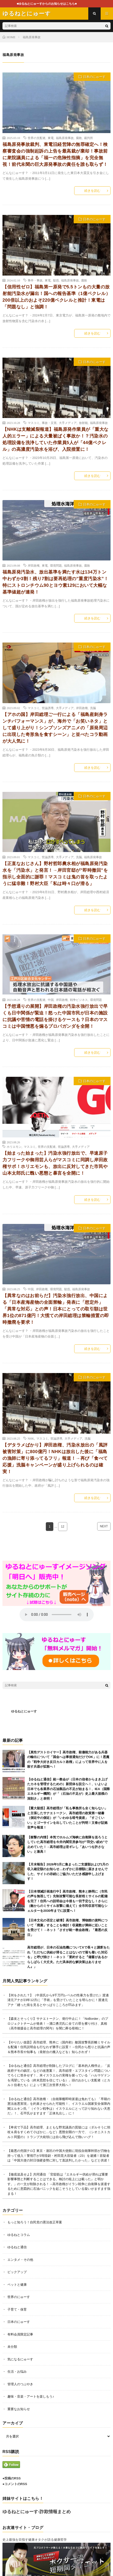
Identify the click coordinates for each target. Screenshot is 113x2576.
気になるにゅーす (20, 2359)
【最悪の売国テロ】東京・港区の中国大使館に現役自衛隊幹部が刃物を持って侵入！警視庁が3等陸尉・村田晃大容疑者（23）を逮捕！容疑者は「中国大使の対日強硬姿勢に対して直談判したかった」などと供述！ (58, 2155)
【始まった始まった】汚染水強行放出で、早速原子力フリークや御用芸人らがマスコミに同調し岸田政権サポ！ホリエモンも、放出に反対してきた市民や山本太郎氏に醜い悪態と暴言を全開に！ (55, 1163)
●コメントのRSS (14, 2484)
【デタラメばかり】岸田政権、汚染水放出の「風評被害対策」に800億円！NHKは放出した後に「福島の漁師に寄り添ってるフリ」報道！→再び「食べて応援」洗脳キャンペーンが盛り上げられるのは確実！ (55, 1458)
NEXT (104, 1526)
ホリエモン (14, 1146)
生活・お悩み (17, 2371)
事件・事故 (35, 280)
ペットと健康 (17, 2284)
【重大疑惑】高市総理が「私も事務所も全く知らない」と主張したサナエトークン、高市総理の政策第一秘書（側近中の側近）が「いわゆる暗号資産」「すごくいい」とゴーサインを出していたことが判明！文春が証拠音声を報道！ (67, 1817)
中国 (51, 999)
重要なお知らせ (18, 2409)
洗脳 (93, 707)
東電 (51, 137)
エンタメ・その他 (20, 2260)
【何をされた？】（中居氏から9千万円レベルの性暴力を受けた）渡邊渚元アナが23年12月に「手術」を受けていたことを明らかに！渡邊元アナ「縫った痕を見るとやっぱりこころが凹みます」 (58, 2000)
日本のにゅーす (94, 77)
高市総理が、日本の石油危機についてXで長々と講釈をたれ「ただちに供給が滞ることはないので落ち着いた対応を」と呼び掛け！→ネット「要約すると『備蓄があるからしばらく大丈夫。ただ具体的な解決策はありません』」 (68, 1957)
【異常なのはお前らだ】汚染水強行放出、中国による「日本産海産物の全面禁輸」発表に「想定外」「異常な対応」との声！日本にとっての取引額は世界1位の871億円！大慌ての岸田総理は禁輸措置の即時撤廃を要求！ (55, 1309)
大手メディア (68, 422)
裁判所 (88, 137)
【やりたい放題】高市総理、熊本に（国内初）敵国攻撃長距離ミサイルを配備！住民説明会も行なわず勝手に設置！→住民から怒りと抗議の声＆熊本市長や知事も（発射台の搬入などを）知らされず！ (58, 2047)
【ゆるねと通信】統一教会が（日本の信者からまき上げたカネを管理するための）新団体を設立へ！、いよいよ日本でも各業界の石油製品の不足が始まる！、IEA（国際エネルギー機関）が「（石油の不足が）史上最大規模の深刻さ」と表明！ (68, 1788)
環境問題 (56, 565)
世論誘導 (48, 707)
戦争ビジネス (79, 999)
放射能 (83, 422)
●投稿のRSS (11, 2478)
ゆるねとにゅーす (24, 1711)
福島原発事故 (65, 137)
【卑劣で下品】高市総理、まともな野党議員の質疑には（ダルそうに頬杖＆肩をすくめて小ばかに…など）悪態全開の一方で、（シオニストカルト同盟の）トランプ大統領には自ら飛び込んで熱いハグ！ (58, 2132)
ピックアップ (17, 2272)
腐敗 (79, 137)
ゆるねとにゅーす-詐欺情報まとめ (36, 2511)
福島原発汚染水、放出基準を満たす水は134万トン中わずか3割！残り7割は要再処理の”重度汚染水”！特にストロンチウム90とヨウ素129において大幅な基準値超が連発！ (55, 582)
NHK (31, 1438)
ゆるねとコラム (18, 2235)
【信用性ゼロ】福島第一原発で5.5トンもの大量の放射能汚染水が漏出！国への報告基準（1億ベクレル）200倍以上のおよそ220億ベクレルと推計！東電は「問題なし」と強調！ (56, 296)
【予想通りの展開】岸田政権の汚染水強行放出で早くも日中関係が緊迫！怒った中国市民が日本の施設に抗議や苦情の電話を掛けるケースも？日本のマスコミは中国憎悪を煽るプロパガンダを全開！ (55, 1016)
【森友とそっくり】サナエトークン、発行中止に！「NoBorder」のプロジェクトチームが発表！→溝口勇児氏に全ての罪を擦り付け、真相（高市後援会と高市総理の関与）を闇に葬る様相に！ (57, 2023)
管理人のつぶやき (20, 2384)
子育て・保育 (17, 2309)
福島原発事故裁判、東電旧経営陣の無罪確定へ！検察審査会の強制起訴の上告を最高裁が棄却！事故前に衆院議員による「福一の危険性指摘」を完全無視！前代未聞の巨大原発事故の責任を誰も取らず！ (55, 154)
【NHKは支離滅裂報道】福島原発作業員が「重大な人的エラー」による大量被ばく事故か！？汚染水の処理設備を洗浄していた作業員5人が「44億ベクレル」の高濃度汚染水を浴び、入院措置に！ (55, 439)
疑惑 (56, 280)
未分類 (12, 2347)
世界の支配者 (36, 137)
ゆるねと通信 (17, 2247)
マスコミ (34, 422)
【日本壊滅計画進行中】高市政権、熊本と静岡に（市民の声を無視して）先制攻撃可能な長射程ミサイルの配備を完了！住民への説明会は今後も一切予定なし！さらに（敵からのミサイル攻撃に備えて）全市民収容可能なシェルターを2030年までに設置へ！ (67, 1901)
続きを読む (92, 190)
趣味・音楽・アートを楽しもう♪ (30, 2396)
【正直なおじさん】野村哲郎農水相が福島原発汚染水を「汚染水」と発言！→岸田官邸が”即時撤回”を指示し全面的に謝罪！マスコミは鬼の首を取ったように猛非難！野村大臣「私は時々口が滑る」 (55, 873)
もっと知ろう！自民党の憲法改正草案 (34, 2222)
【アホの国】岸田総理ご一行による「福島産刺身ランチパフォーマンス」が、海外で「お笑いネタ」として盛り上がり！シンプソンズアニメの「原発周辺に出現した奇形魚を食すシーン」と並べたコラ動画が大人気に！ (55, 728)
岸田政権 (34, 565)
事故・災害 (49, 422)
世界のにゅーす (18, 2297)
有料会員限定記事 (20, 2334)
